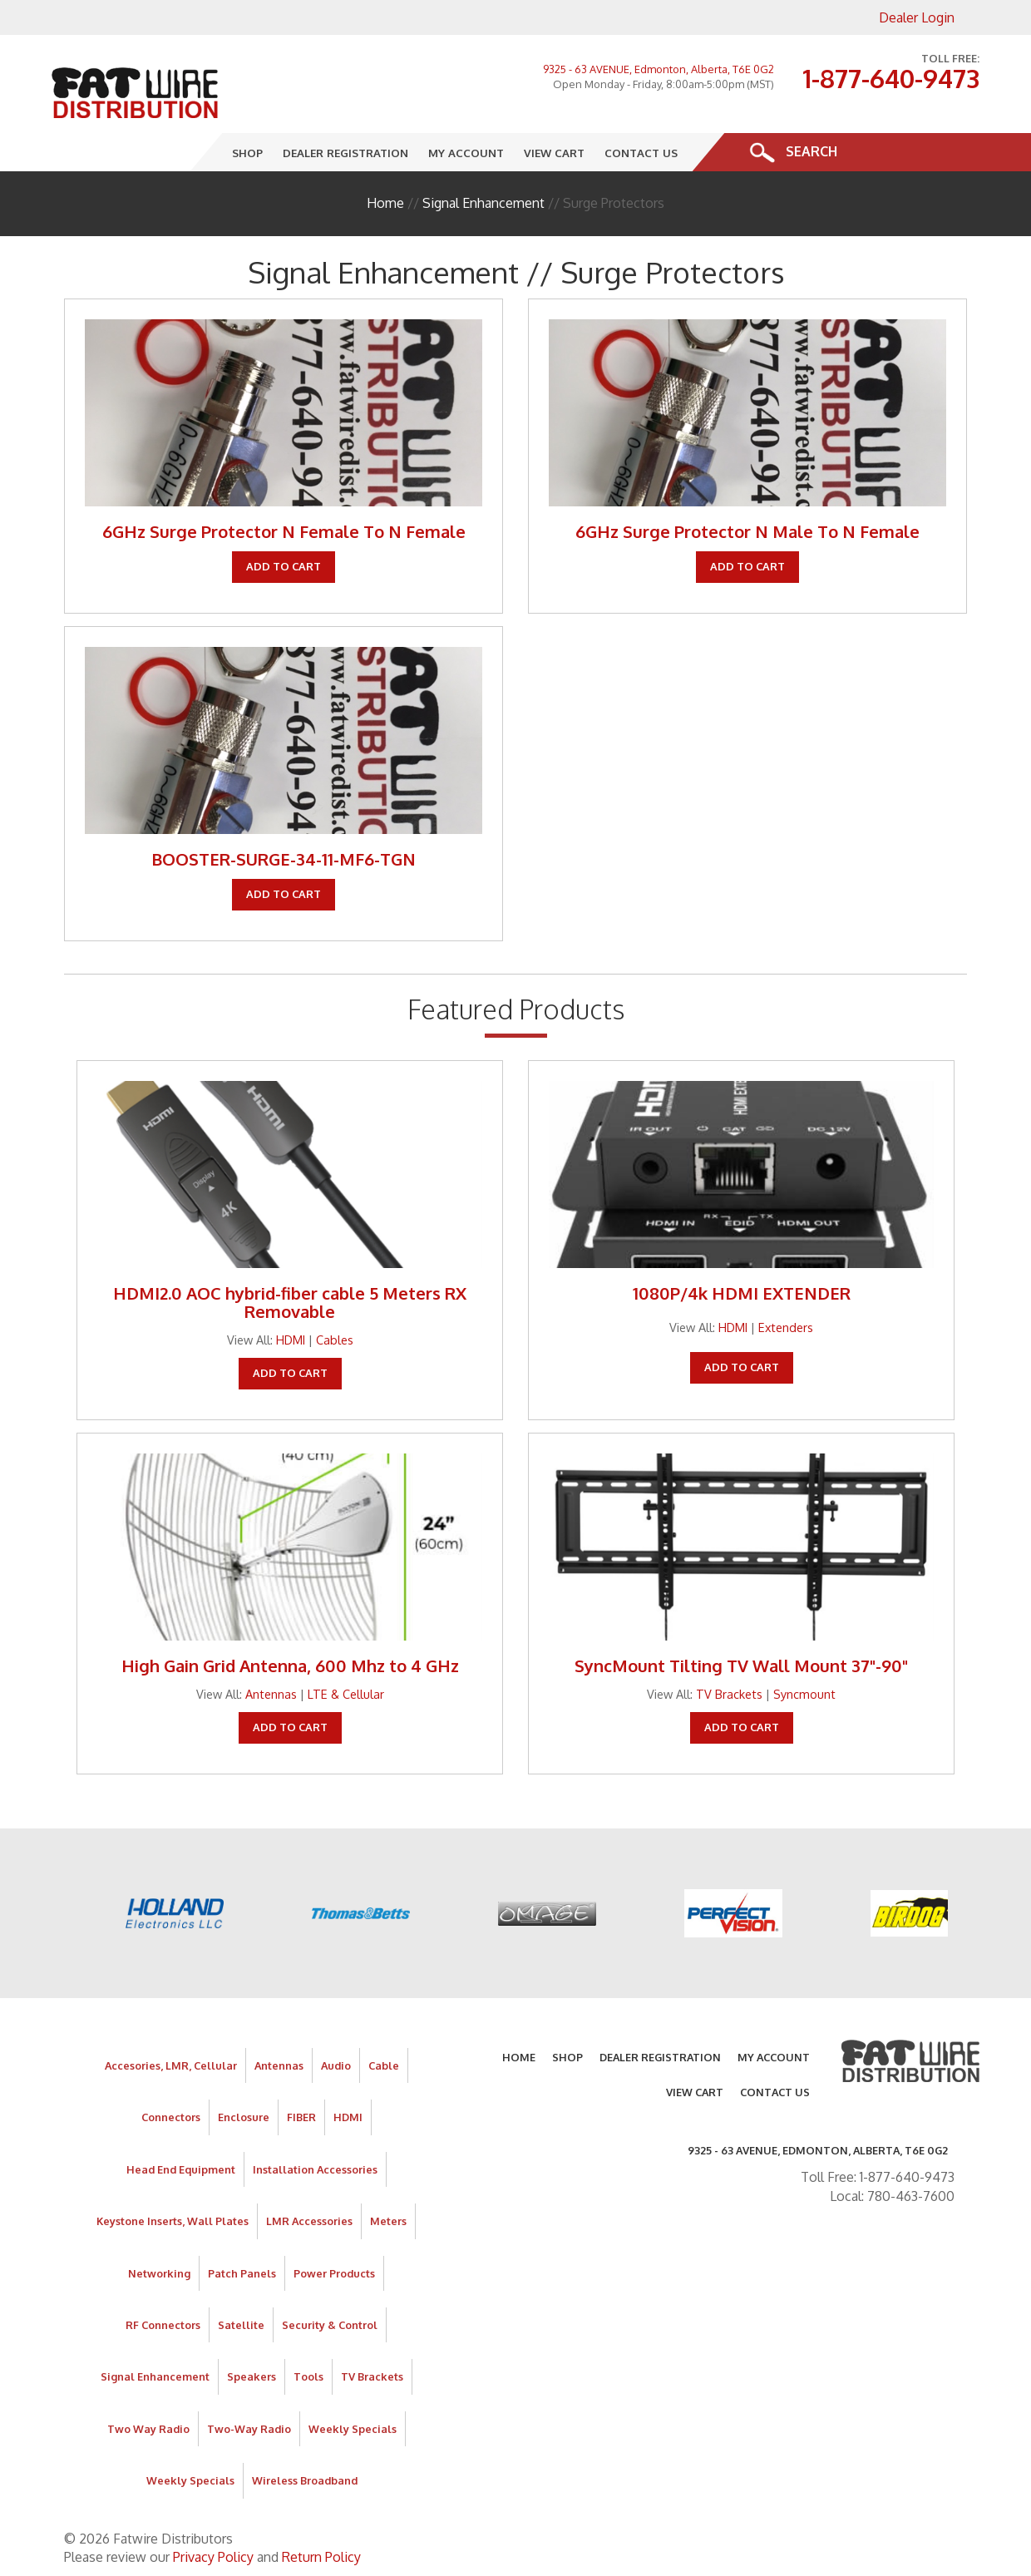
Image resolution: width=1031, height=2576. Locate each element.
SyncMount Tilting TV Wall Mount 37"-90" (741, 1665)
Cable (383, 2065)
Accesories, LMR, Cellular (171, 2065)
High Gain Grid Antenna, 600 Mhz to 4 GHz (290, 1665)
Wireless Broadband (305, 2480)
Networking (159, 2273)
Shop (248, 153)
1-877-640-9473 (890, 78)
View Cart (555, 153)
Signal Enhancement (483, 203)
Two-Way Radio (249, 2428)
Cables (334, 1339)
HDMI (290, 1339)
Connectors (170, 2117)
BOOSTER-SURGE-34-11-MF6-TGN (283, 859)
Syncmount (804, 1693)
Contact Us (641, 153)
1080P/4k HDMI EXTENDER (742, 1293)
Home (385, 203)
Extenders (785, 1327)
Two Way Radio (148, 2428)
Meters (388, 2221)
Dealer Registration (346, 153)
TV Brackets (729, 1693)
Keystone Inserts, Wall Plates (172, 2221)
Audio (336, 2065)
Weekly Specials (352, 2428)
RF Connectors (163, 2325)
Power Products (334, 2273)
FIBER (301, 2117)
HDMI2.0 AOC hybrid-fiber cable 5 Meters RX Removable (289, 1302)
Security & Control (329, 2325)
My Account (467, 153)
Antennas (271, 1693)
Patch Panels (242, 2273)
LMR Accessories (309, 2221)
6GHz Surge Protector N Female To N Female (284, 531)
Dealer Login (917, 17)
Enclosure (243, 2117)
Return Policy (321, 2557)
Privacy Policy (213, 2557)
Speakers (251, 2376)
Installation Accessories (315, 2169)
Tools (308, 2376)
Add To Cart (283, 566)
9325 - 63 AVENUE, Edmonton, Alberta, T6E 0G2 (658, 69)
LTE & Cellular (346, 1693)
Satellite (241, 2325)
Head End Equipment (180, 2169)
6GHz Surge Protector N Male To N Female (747, 531)
